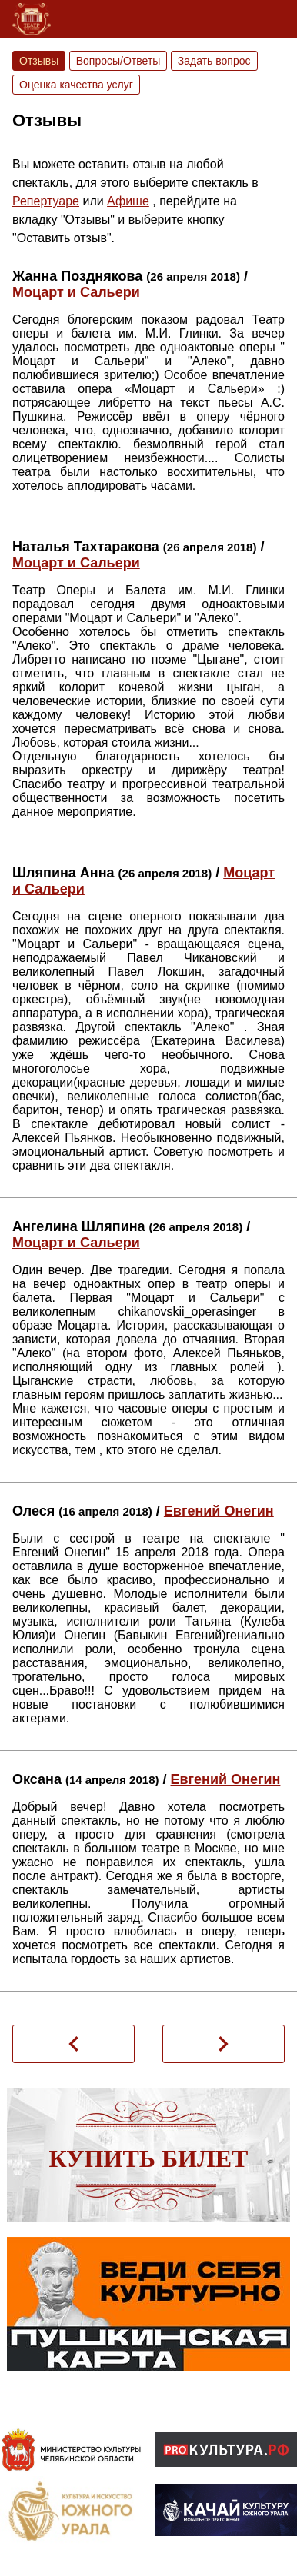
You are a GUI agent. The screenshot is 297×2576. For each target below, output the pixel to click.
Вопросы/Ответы (118, 61)
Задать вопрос (214, 61)
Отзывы (38, 61)
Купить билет (149, 2158)
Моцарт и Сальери (76, 292)
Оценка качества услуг (76, 84)
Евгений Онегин (219, 1511)
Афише (128, 201)
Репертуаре (45, 201)
